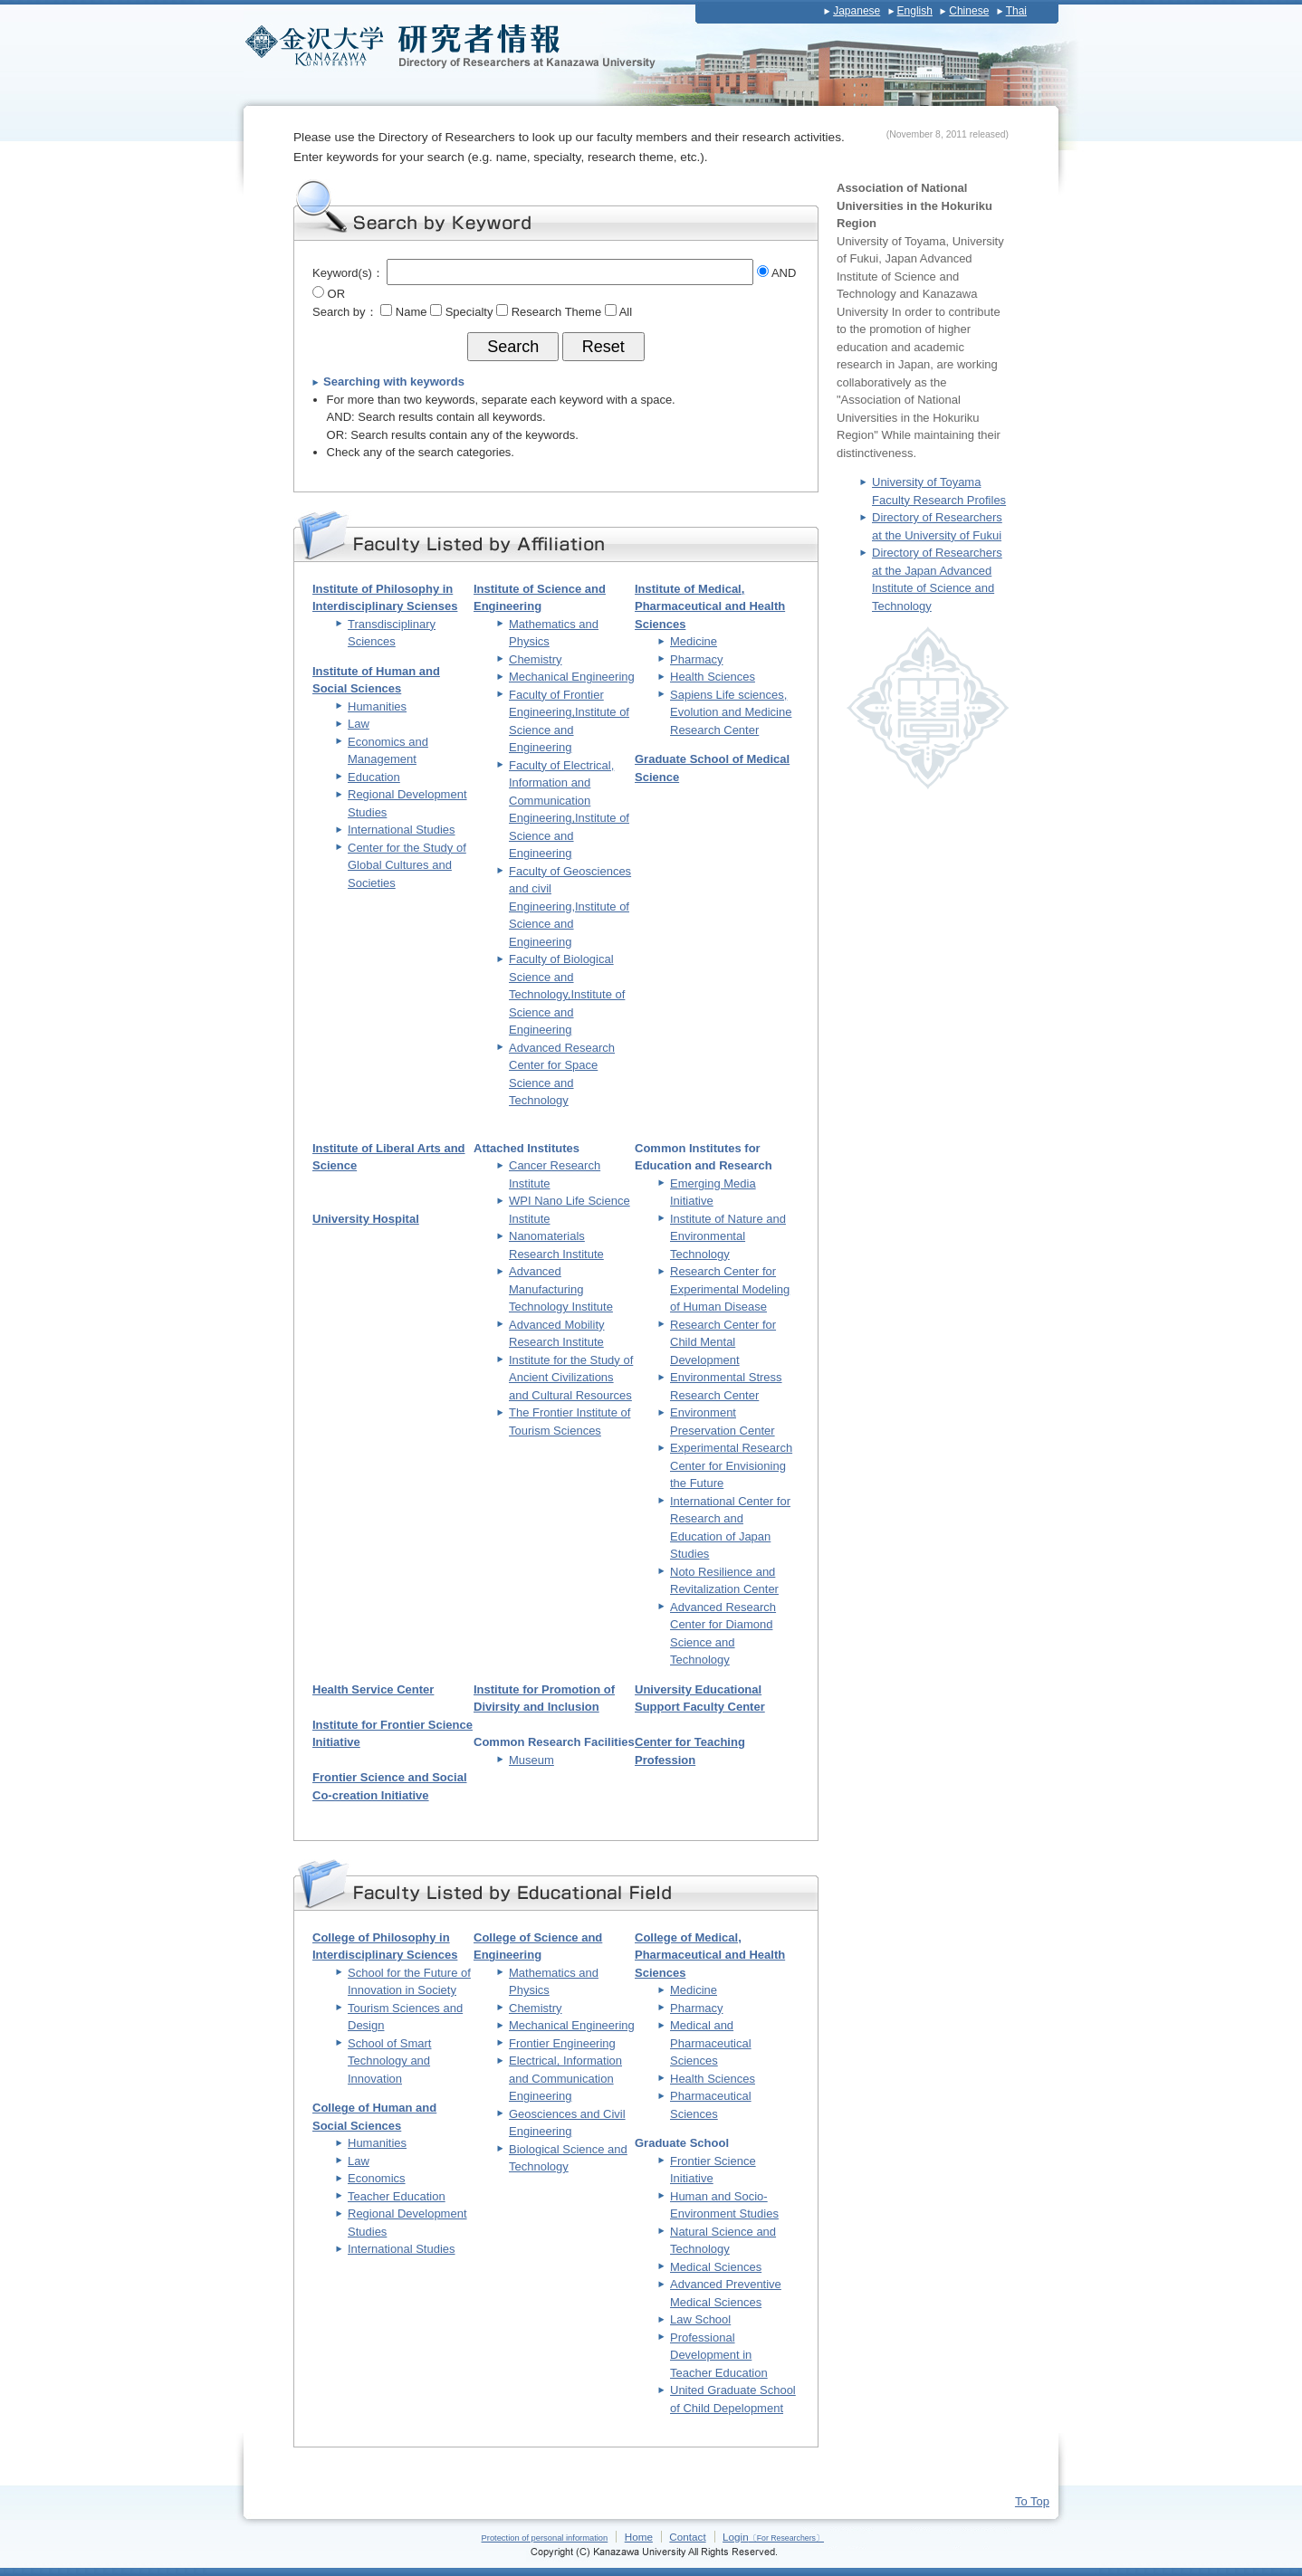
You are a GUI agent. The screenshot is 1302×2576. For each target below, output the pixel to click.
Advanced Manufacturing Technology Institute (561, 1288)
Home (639, 2537)
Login (773, 2537)
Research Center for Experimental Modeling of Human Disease (730, 1288)
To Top (1032, 2501)
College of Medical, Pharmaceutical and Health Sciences (710, 1955)
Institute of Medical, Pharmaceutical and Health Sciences (710, 606)
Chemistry (535, 659)
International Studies (401, 829)
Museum (531, 1760)
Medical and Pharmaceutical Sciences (711, 2042)
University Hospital (365, 1219)
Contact (687, 2537)
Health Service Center (373, 1689)
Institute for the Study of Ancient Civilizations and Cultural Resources (571, 1377)
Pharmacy (696, 659)
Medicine (693, 641)
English (915, 11)
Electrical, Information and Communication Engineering (565, 2078)
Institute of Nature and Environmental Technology (728, 1236)
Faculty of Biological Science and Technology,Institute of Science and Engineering (567, 994)
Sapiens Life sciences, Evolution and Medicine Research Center (730, 712)
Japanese (856, 11)
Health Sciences (712, 676)
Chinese (969, 11)
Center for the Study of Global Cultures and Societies (407, 865)
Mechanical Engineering (572, 676)
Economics (377, 2178)
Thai (1016, 11)
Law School (700, 2319)
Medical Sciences (715, 2267)
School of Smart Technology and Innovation (390, 2061)
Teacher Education (396, 2196)
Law (358, 723)
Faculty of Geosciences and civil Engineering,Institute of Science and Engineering (570, 906)
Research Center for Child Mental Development (723, 1342)
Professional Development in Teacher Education (719, 2355)
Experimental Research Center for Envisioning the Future (731, 1465)
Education (374, 777)
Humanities (377, 706)
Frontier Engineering (562, 2043)
